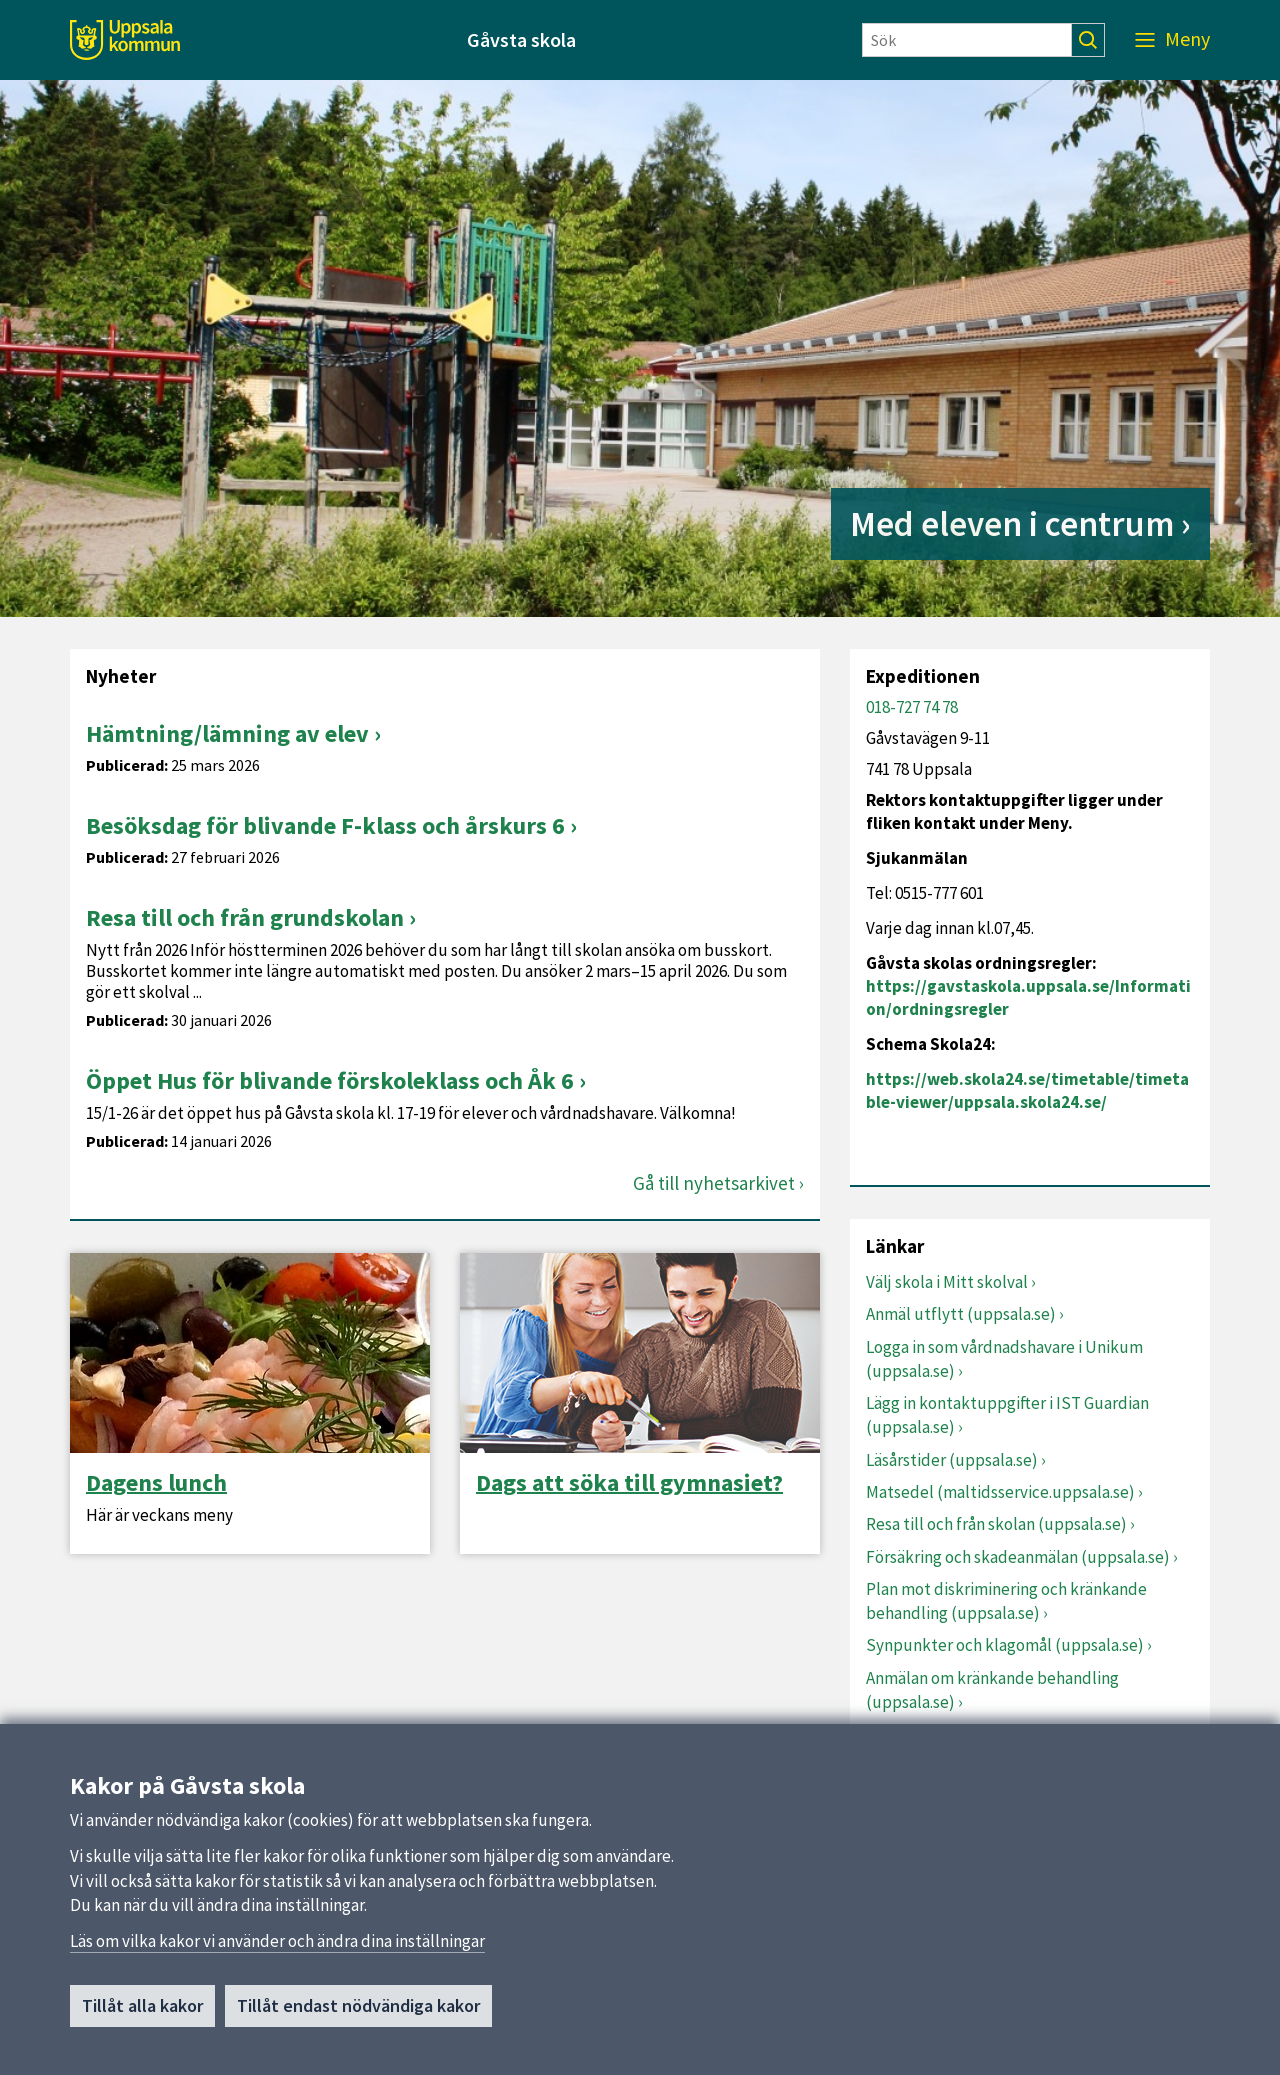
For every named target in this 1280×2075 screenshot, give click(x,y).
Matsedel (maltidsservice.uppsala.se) (1000, 1492)
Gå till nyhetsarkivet (714, 1183)
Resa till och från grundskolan (245, 917)
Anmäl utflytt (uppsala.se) (961, 1314)
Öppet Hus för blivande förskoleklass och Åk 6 (330, 1080)
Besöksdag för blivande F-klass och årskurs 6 (325, 825)
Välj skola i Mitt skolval (947, 1282)
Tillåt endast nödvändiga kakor (358, 2006)
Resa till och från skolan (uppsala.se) (996, 1524)
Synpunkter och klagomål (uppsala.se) (1005, 1645)
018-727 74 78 (912, 707)
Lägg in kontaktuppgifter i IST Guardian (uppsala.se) (1007, 1415)
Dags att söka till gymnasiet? (629, 1483)
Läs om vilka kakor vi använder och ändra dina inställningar (277, 1941)
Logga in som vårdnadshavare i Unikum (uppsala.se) (1004, 1359)
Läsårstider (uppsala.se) (952, 1460)
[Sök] (967, 40)
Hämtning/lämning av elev (227, 733)
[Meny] (1172, 40)
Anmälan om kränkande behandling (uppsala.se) (992, 1690)
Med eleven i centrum (1012, 524)
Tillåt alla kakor (142, 2006)
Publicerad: (127, 765)
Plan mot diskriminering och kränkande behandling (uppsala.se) (1006, 1601)
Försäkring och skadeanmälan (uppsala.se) (1018, 1557)
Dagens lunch (156, 1483)
